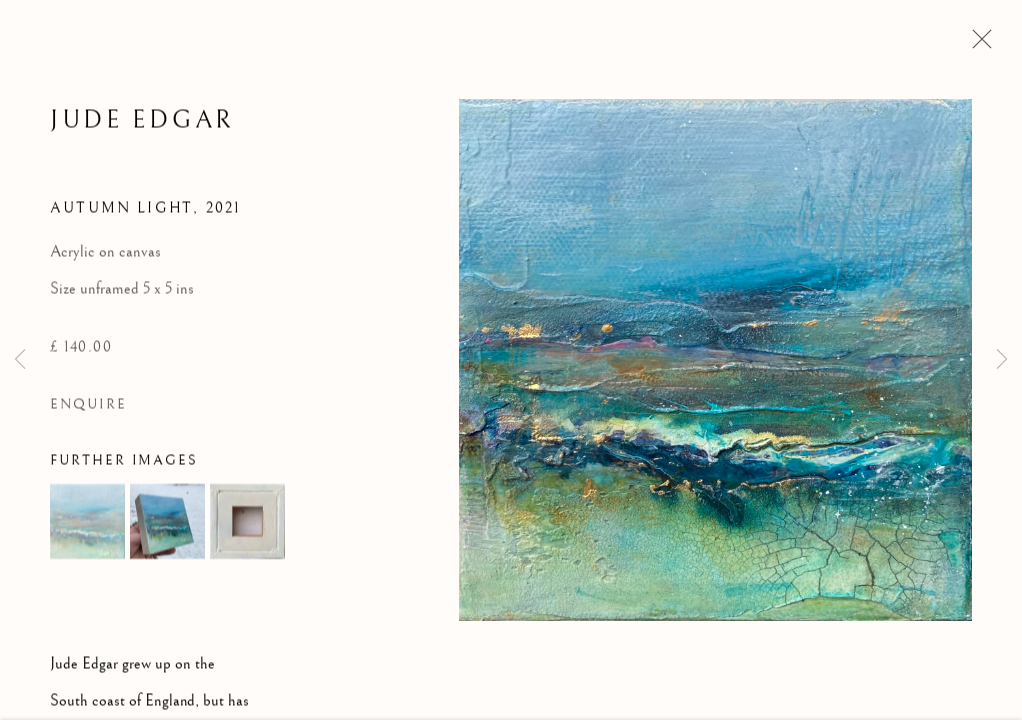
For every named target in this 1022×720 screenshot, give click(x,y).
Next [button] (1002, 360)
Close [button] (977, 45)
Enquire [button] (88, 406)
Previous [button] (20, 360)
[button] (87, 523)
